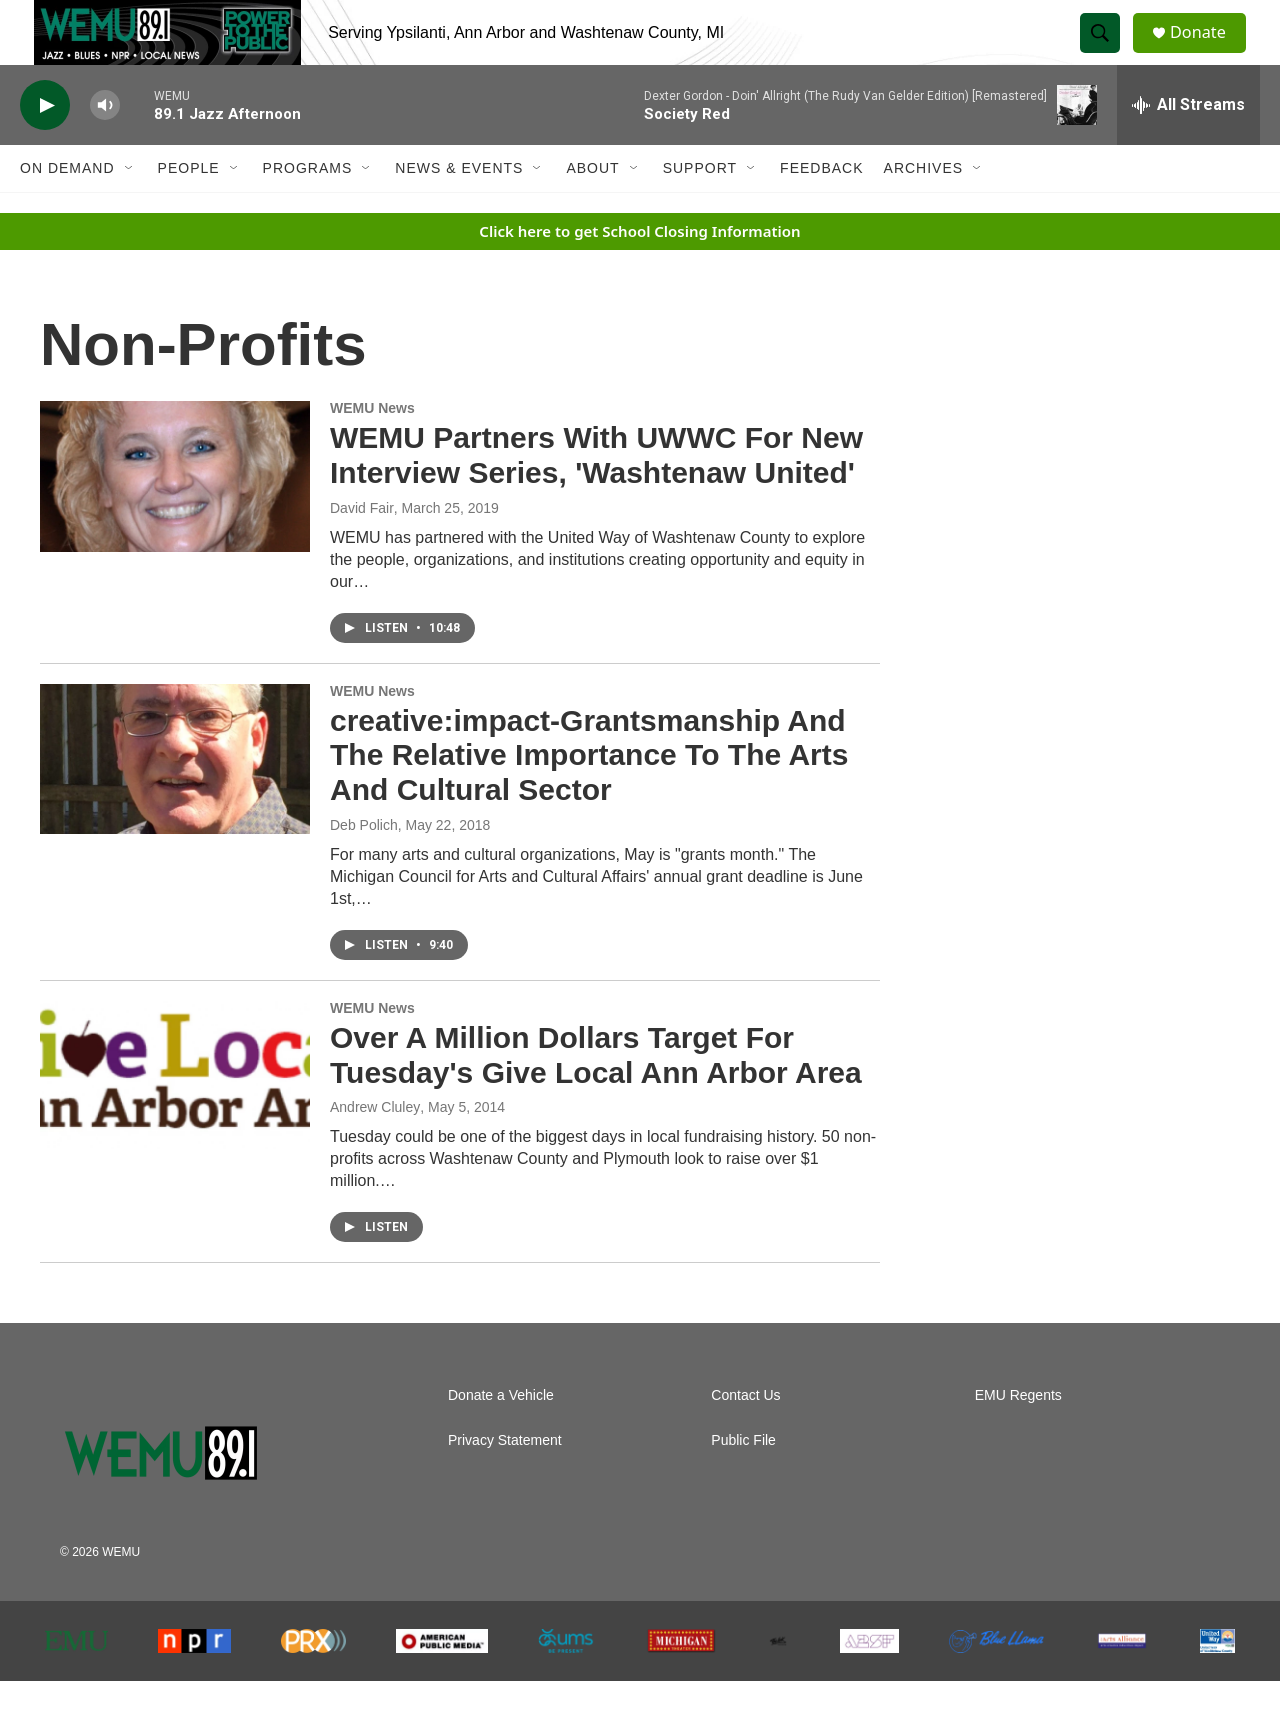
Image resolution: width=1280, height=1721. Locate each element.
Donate (1209, 52)
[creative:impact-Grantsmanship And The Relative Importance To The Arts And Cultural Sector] (175, 799)
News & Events (459, 208)
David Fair (362, 548)
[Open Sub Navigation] (130, 208)
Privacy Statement (505, 1480)
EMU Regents (1018, 1435)
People (189, 208)
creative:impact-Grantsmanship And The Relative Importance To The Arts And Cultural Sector (589, 795)
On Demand (67, 208)
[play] (45, 145)
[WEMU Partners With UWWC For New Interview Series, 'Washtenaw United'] (175, 516)
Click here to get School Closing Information (639, 271)
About (592, 208)
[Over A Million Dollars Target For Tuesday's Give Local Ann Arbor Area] (175, 1116)
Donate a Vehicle (501, 1435)
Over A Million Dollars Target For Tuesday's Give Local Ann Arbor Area (596, 1095)
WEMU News (372, 448)
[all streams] (1188, 145)
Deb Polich (364, 865)
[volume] (105, 145)
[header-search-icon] (1108, 53)
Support (700, 208)
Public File (743, 1480)
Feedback (821, 208)
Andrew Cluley (375, 1147)
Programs (308, 208)
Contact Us (745, 1435)
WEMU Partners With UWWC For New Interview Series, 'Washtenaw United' (596, 495)
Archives (924, 208)
